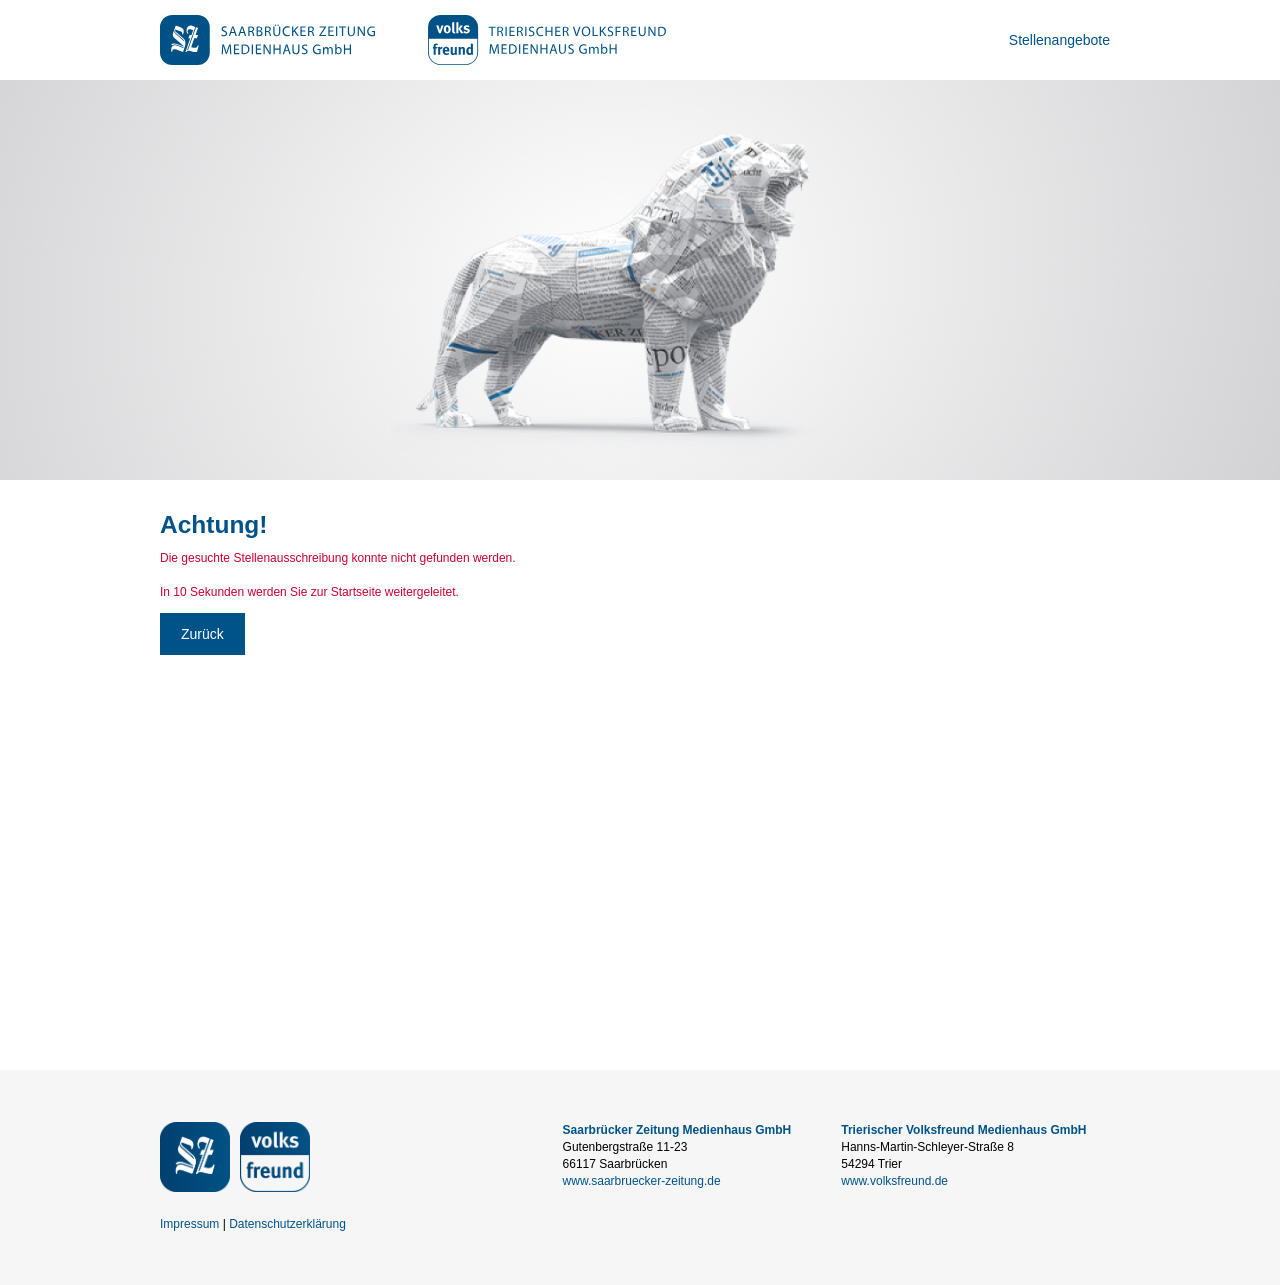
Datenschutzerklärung (287, 1224)
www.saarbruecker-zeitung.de (642, 1181)
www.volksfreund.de (894, 1181)
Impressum (189, 1224)
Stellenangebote (1059, 40)
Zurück (202, 634)
